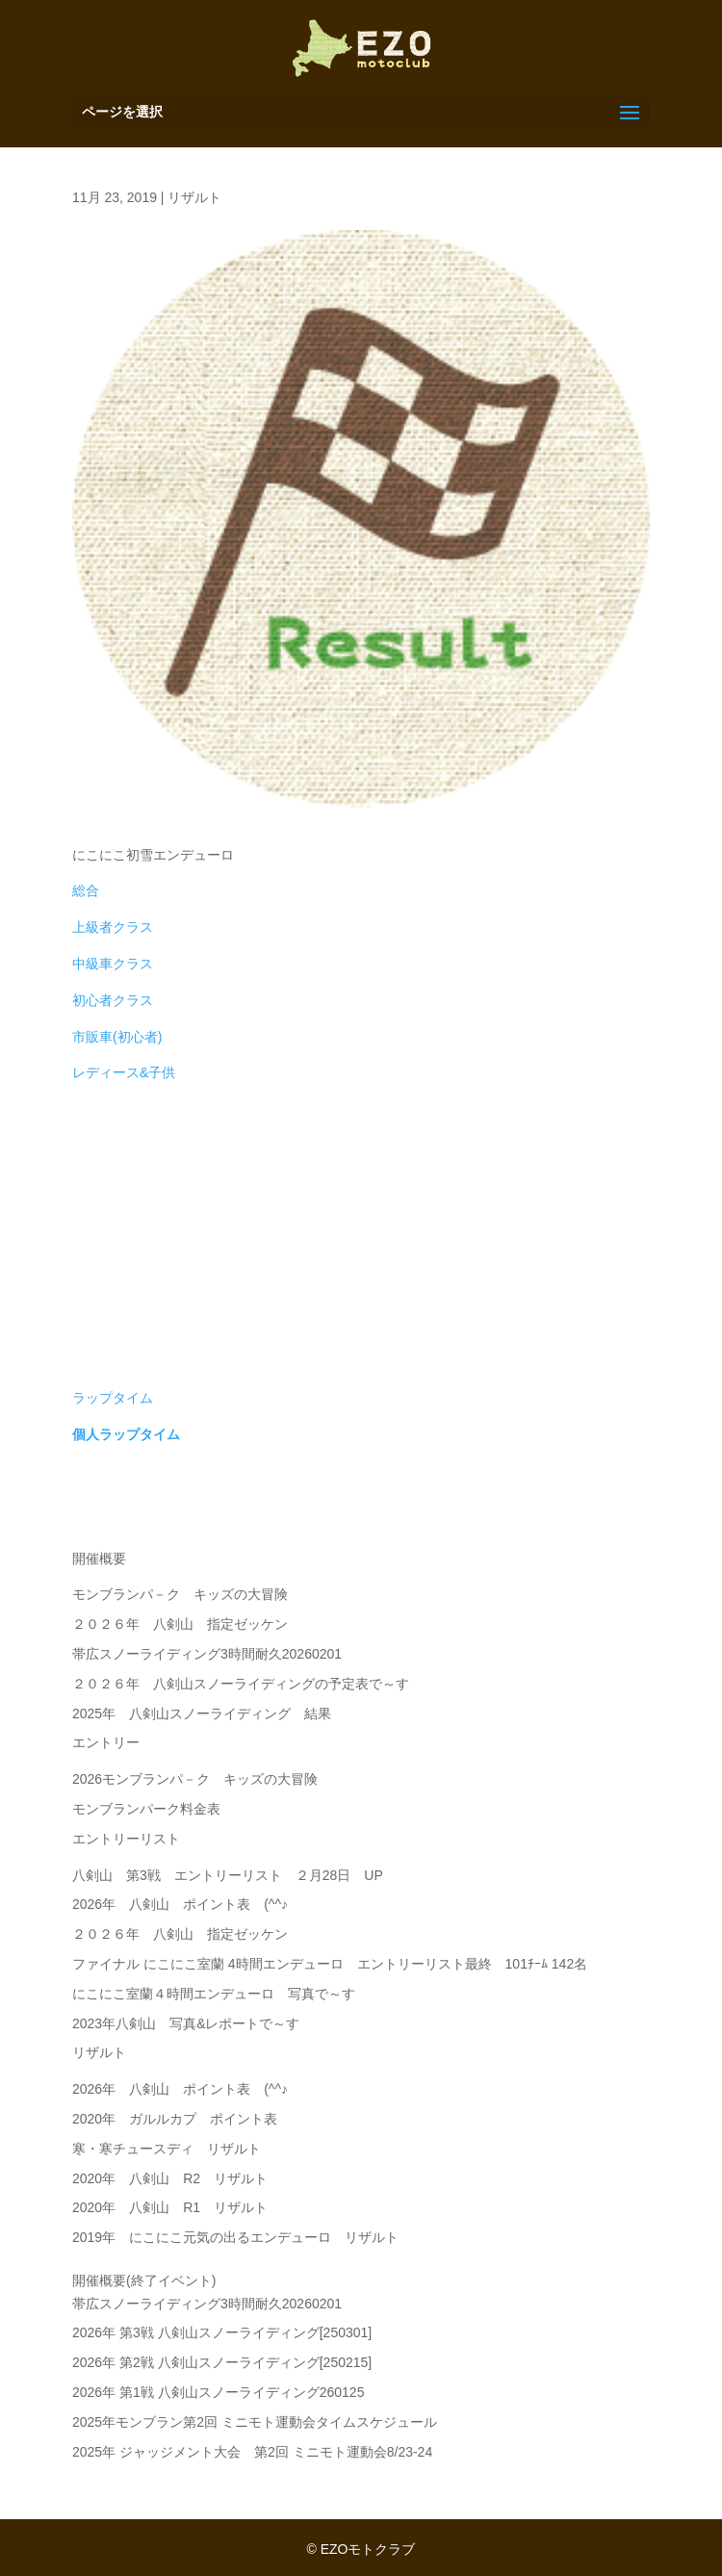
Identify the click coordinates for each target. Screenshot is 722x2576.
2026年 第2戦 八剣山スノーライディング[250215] (222, 2362)
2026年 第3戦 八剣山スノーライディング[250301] (222, 2332)
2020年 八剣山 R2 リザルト (170, 2178)
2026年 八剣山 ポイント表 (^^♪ (180, 1904)
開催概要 (99, 1558)
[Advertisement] (361, 1243)
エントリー (106, 1742)
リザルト (194, 197)
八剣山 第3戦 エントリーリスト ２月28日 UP (227, 1875)
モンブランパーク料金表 (146, 1808)
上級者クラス (112, 927)
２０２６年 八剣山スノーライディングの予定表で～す (240, 1683)
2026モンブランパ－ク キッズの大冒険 (195, 1779)
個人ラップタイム (126, 1434)
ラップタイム (112, 1397)
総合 (85, 890)
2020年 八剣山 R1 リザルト (170, 2207)
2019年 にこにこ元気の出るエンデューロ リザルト (235, 2237)
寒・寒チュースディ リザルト (166, 2148)
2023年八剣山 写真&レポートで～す (192, 2023)
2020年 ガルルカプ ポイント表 (174, 2118)
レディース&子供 (123, 1072)
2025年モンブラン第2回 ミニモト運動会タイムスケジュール (254, 2422)
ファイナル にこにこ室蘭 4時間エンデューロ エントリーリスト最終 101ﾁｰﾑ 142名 (329, 1963)
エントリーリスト (126, 1838)
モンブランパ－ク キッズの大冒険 (180, 1594)
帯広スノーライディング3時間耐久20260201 (207, 1654)
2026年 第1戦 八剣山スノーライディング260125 (218, 2392)
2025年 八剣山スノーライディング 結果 (201, 1713)
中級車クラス (112, 963)
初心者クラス (112, 1000)
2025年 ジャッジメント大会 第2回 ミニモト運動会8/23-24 (252, 2452)
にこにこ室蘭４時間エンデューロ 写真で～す (213, 1993)
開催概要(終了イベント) (144, 2280)
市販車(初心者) (117, 1036)
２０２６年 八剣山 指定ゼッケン (180, 1624)
